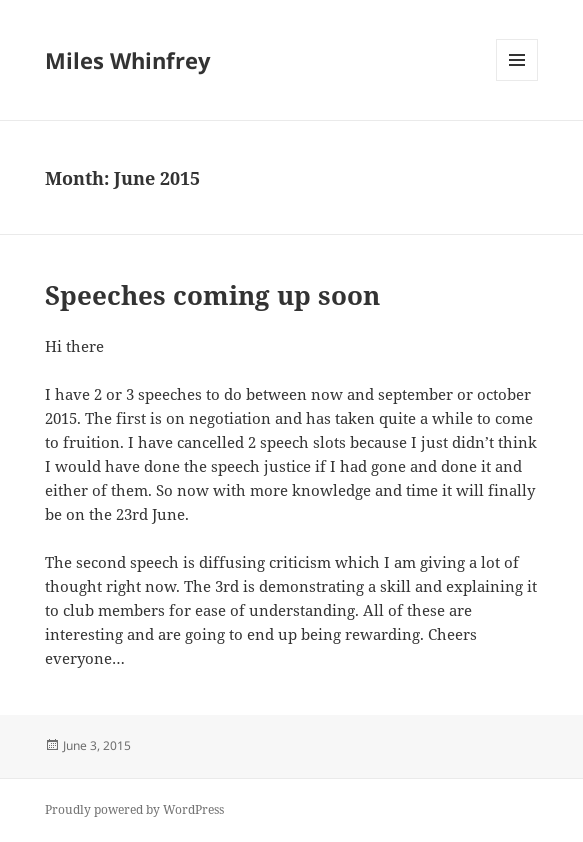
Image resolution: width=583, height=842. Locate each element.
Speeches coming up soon (212, 295)
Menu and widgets (517, 80)
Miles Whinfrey (128, 60)
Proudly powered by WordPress (134, 809)
